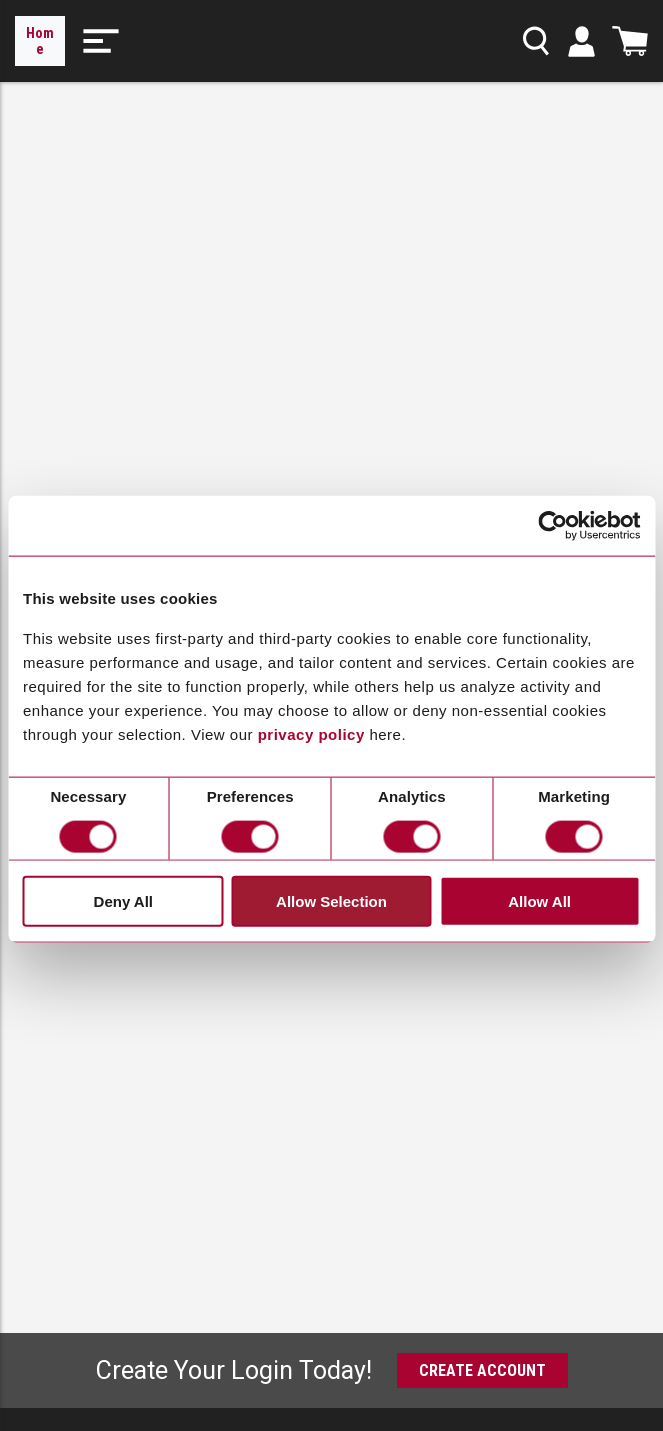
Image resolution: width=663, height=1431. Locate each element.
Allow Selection (331, 900)
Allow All (539, 900)
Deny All (123, 900)
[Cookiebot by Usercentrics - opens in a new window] (552, 525)
